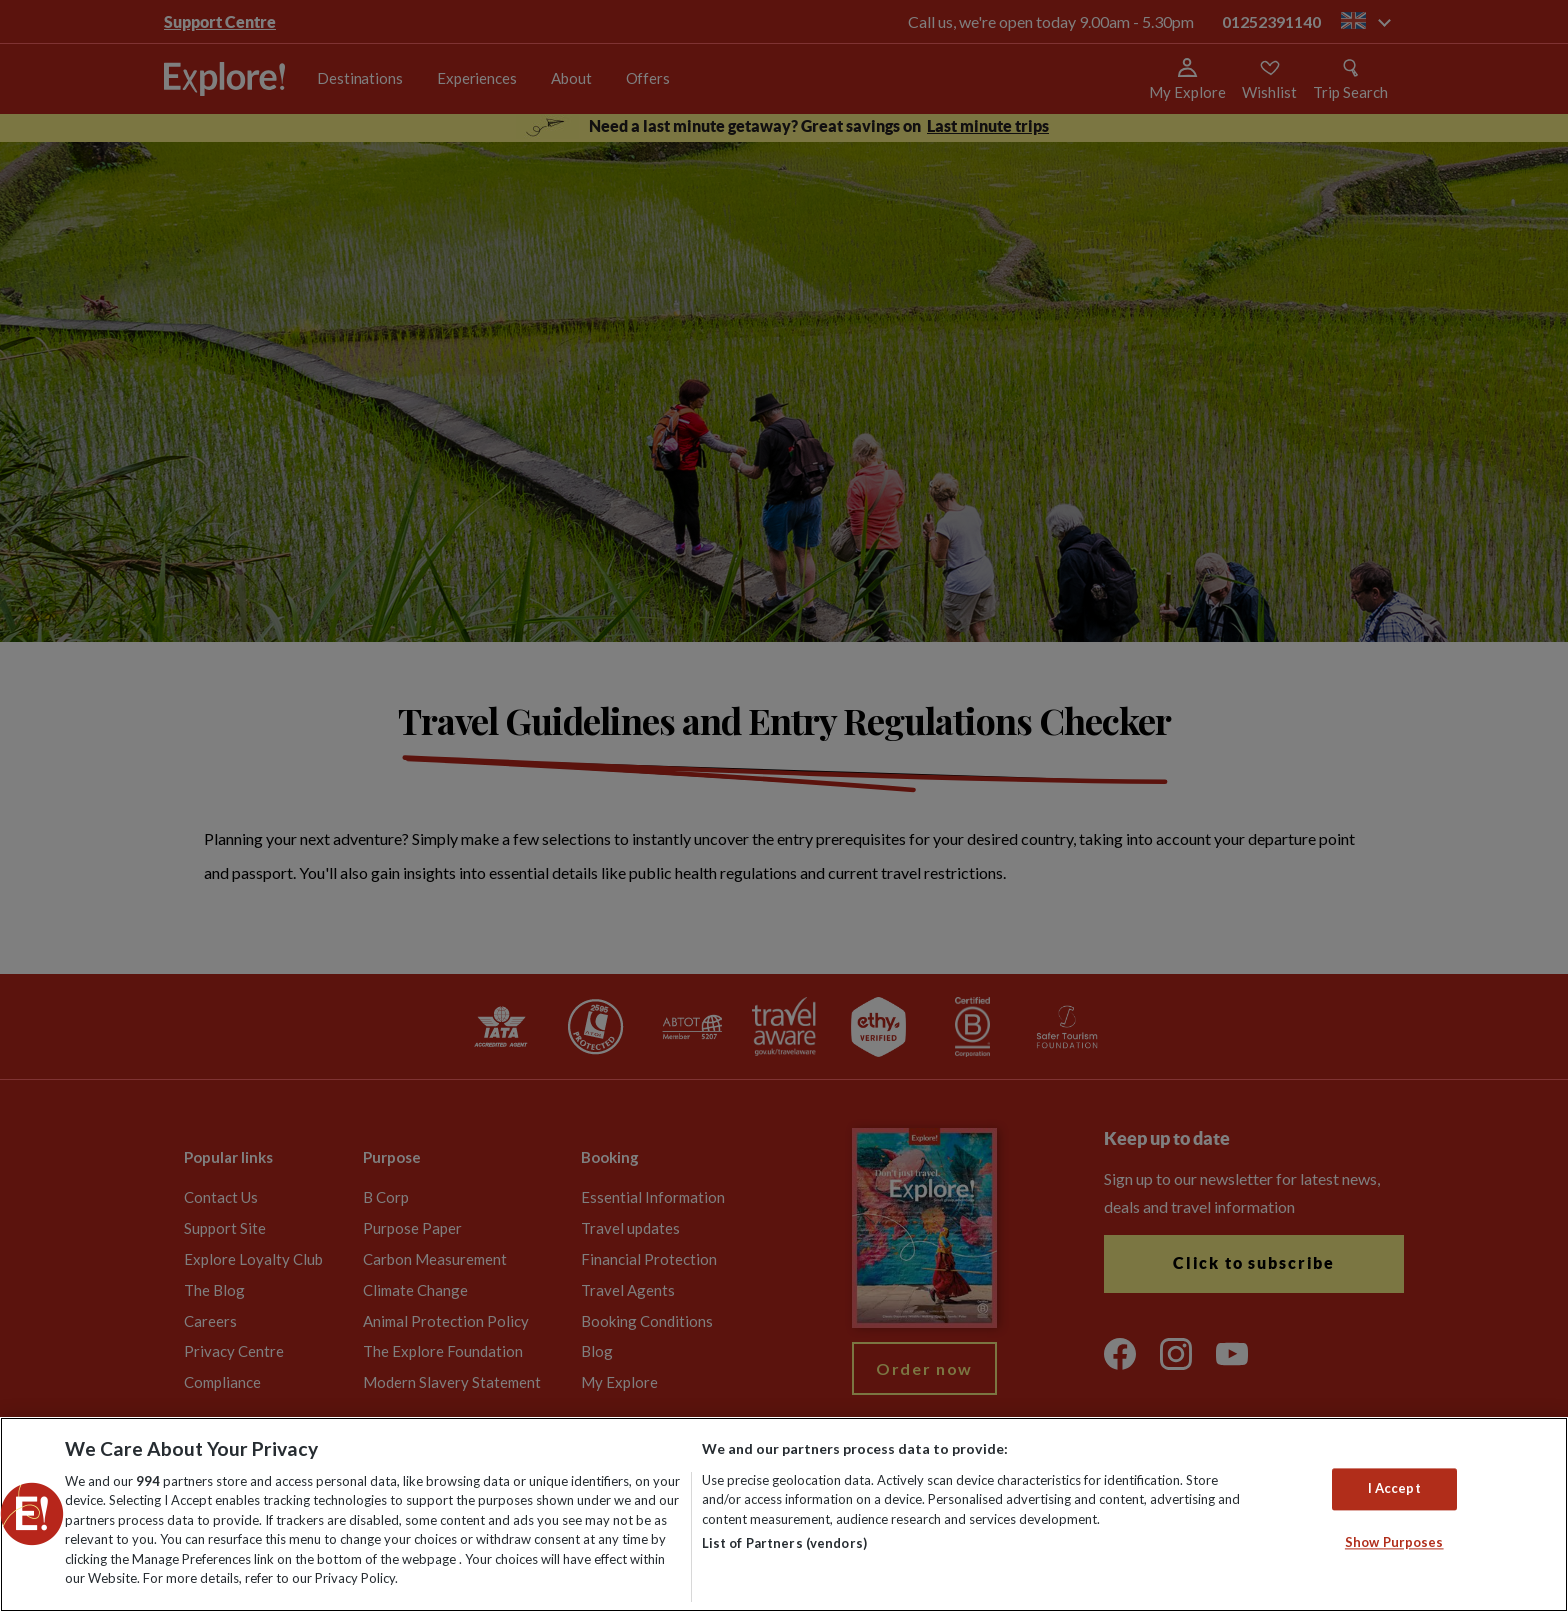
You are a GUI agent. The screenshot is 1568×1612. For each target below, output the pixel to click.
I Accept (1394, 1489)
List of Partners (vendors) (784, 1543)
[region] (784, 1514)
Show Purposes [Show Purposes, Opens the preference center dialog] (1394, 1542)
